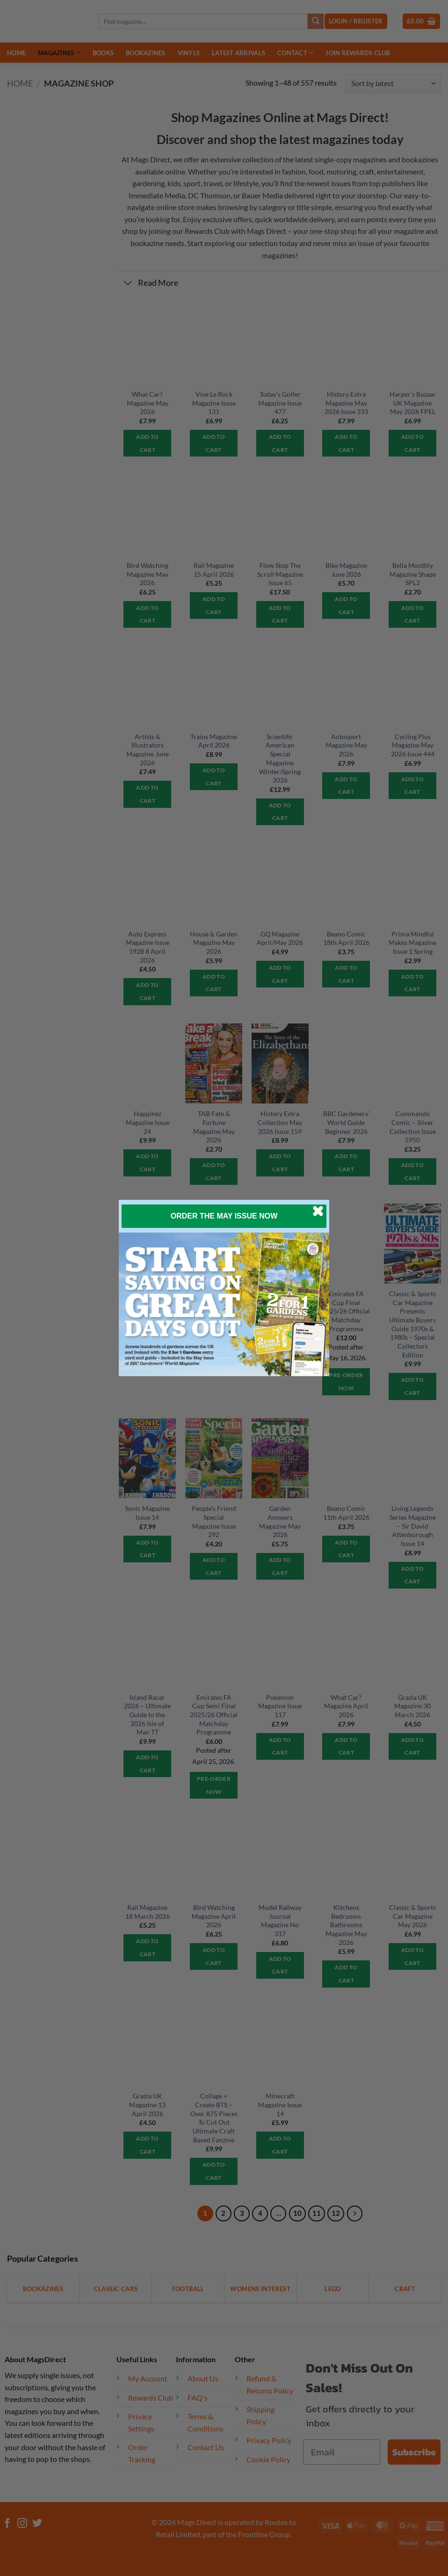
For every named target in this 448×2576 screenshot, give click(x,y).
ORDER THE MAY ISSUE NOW (224, 1216)
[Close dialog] (318, 1211)
